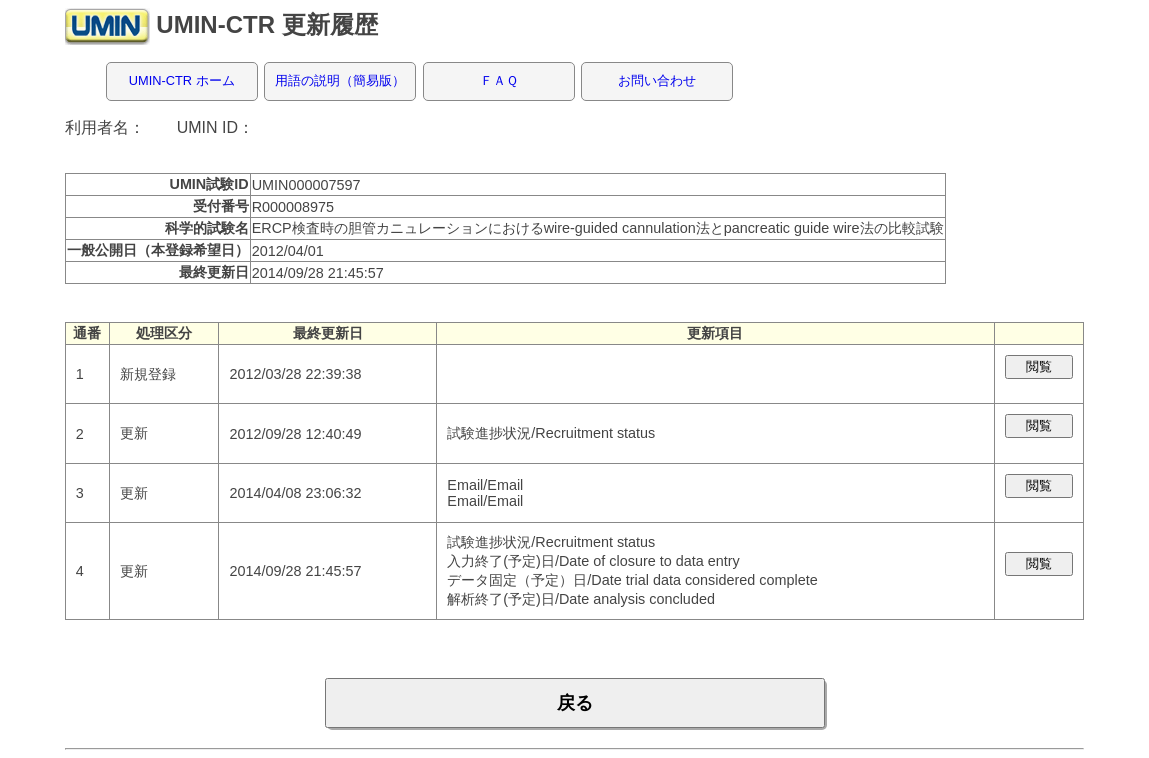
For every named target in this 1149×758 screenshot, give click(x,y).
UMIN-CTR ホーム (182, 80)
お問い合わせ (657, 80)
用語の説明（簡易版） (340, 80)
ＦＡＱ (499, 80)
